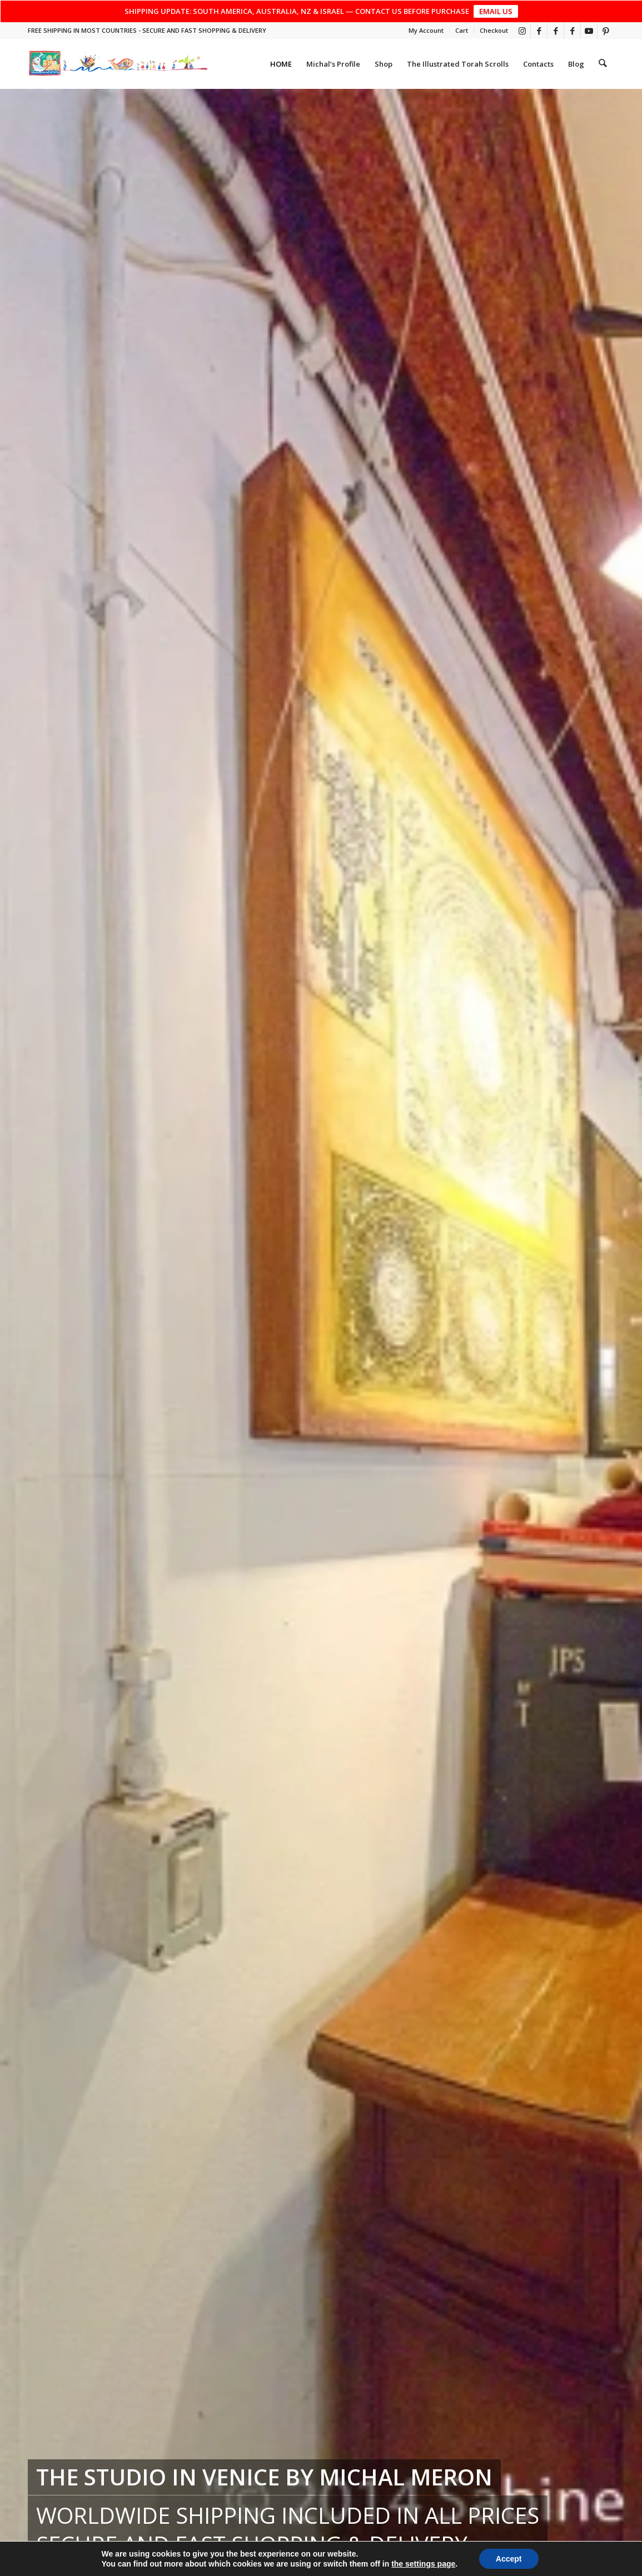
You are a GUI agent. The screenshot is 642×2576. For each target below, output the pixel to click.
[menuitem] (426, 30)
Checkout (494, 30)
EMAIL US (495, 11)
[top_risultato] (119, 64)
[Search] (603, 64)
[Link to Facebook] (539, 30)
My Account (426, 30)
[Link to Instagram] (522, 30)
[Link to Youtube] (589, 30)
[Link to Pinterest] (606, 30)
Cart (461, 30)
